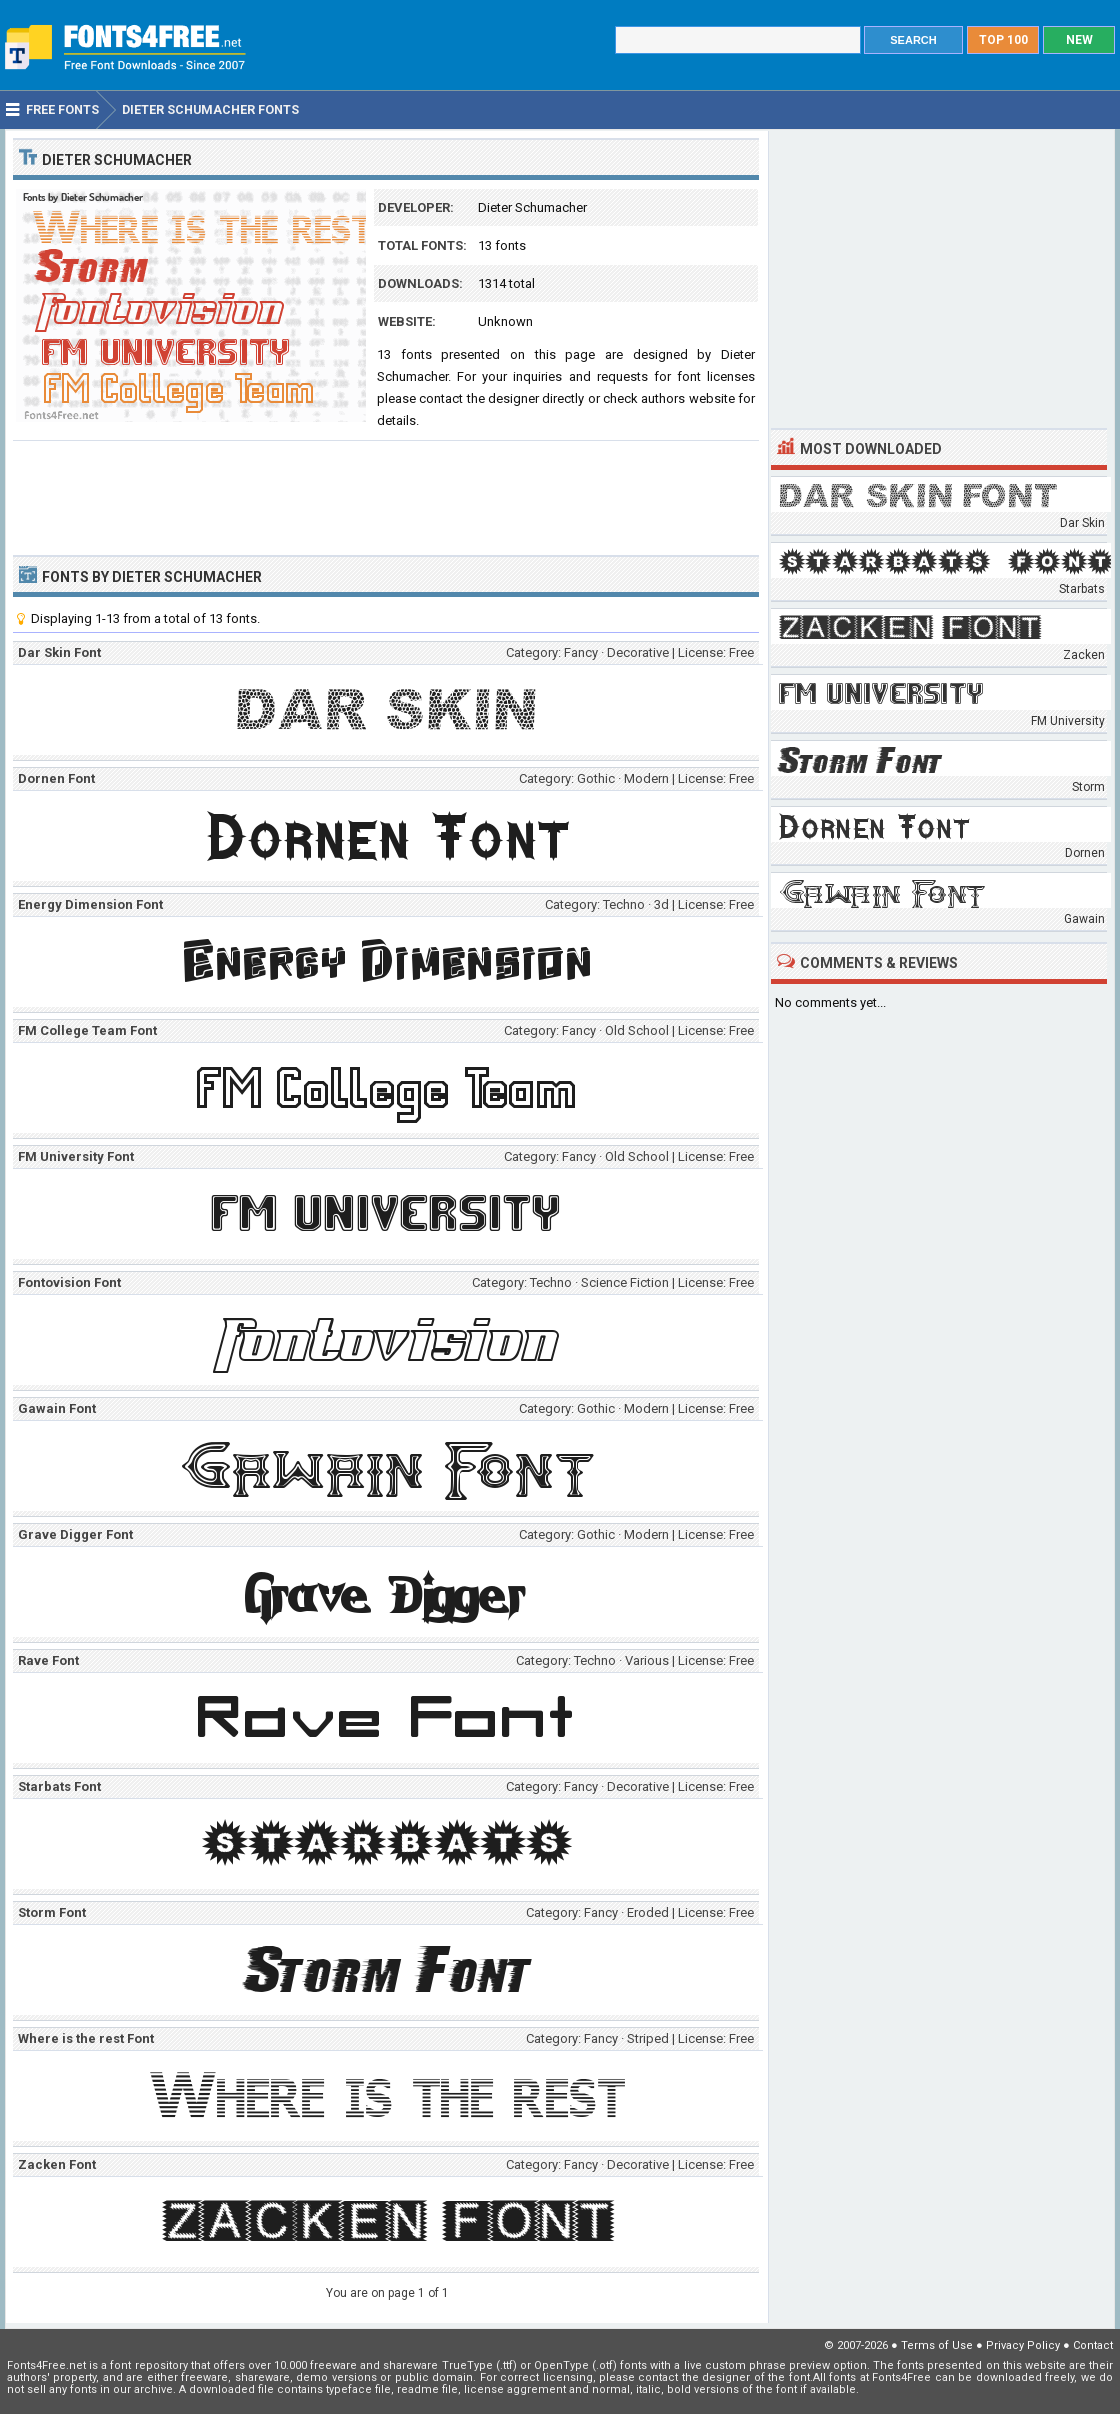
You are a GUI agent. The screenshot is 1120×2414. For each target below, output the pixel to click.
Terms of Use (937, 2345)
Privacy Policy (1023, 2345)
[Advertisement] (386, 496)
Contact (1093, 2345)
